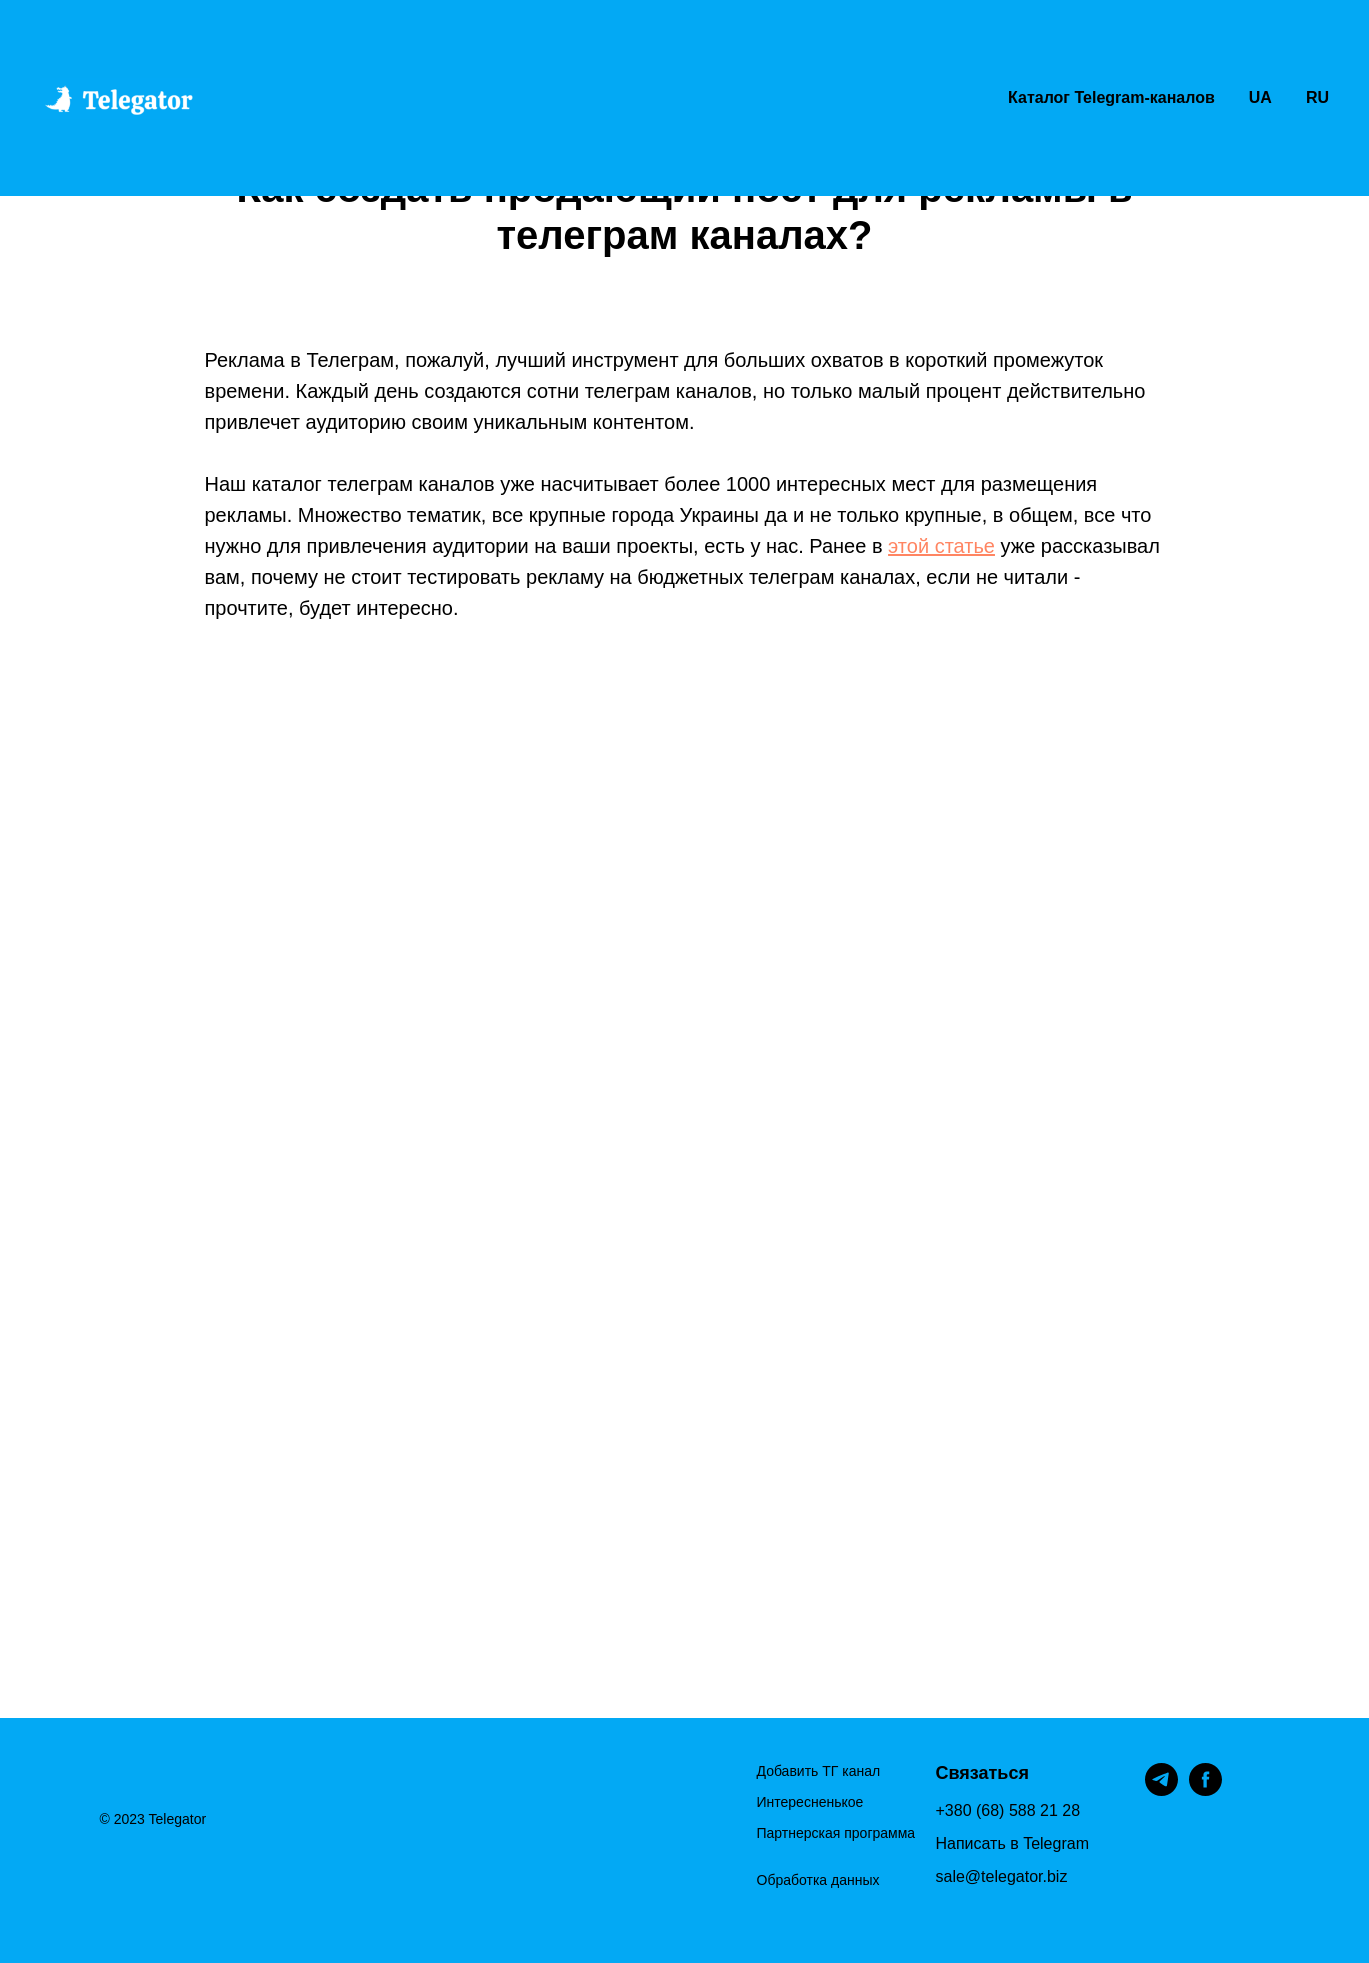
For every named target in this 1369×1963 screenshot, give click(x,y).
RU (1317, 97)
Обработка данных (818, 1880)
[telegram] (1161, 1790)
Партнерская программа (836, 1833)
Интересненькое (810, 1802)
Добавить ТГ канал (819, 1771)
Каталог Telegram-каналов (1111, 97)
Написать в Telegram (1012, 1843)
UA (1260, 97)
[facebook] (1205, 1790)
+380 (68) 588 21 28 (1008, 1810)
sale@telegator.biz (1002, 1876)
